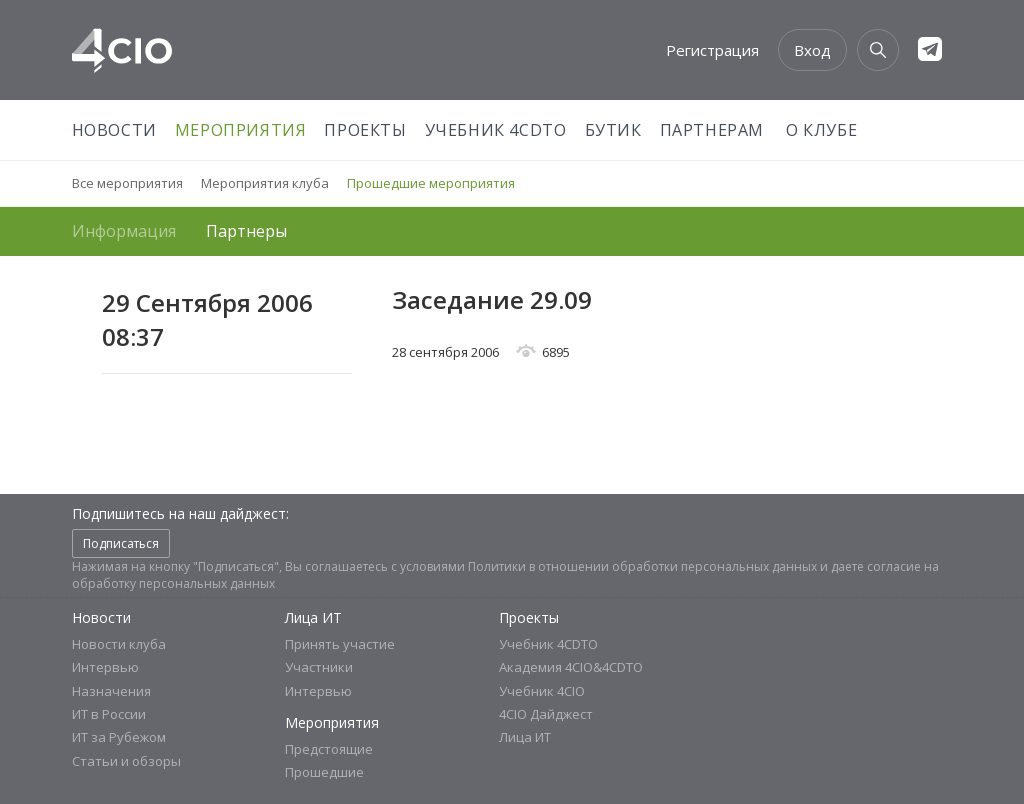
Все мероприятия (127, 183)
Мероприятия (241, 130)
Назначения (111, 691)
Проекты (365, 130)
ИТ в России (109, 714)
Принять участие (340, 644)
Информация (124, 231)
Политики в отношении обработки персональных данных (642, 566)
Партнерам (712, 130)
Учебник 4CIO (542, 691)
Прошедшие (324, 772)
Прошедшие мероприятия (431, 183)
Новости (114, 130)
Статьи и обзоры (126, 761)
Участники (319, 667)
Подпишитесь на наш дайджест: (180, 513)
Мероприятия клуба (265, 183)
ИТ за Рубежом (119, 737)
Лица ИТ (313, 617)
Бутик (613, 130)
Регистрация (712, 50)
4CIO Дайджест (546, 714)
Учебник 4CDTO (496, 130)
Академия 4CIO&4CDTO (571, 667)
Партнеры (246, 231)
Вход (812, 50)
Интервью (105, 667)
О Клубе (821, 130)
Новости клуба (119, 644)
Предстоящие (329, 749)
